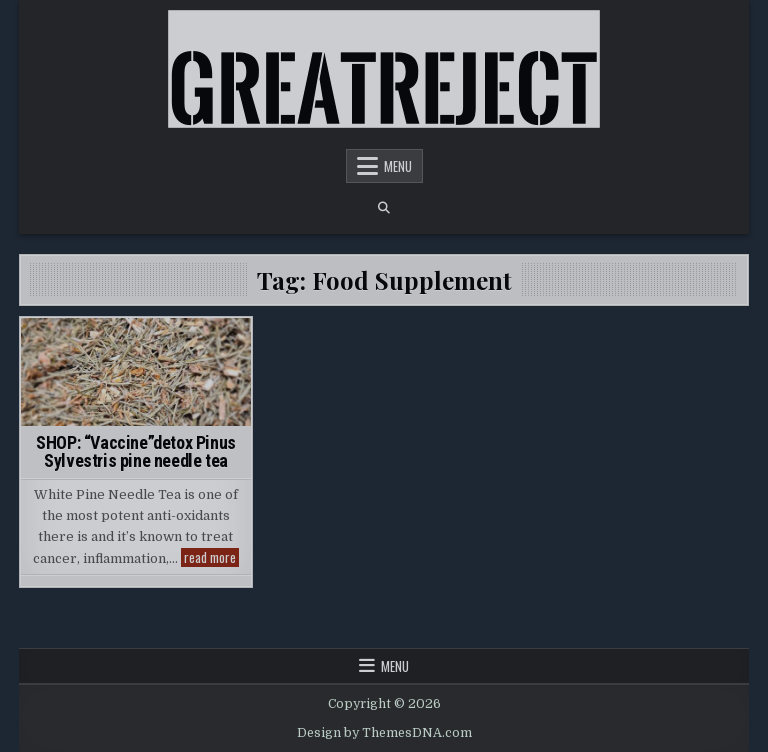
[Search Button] (384, 208)
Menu (398, 166)
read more (211, 557)
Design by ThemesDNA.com (384, 733)
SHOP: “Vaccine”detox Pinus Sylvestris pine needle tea (136, 451)
